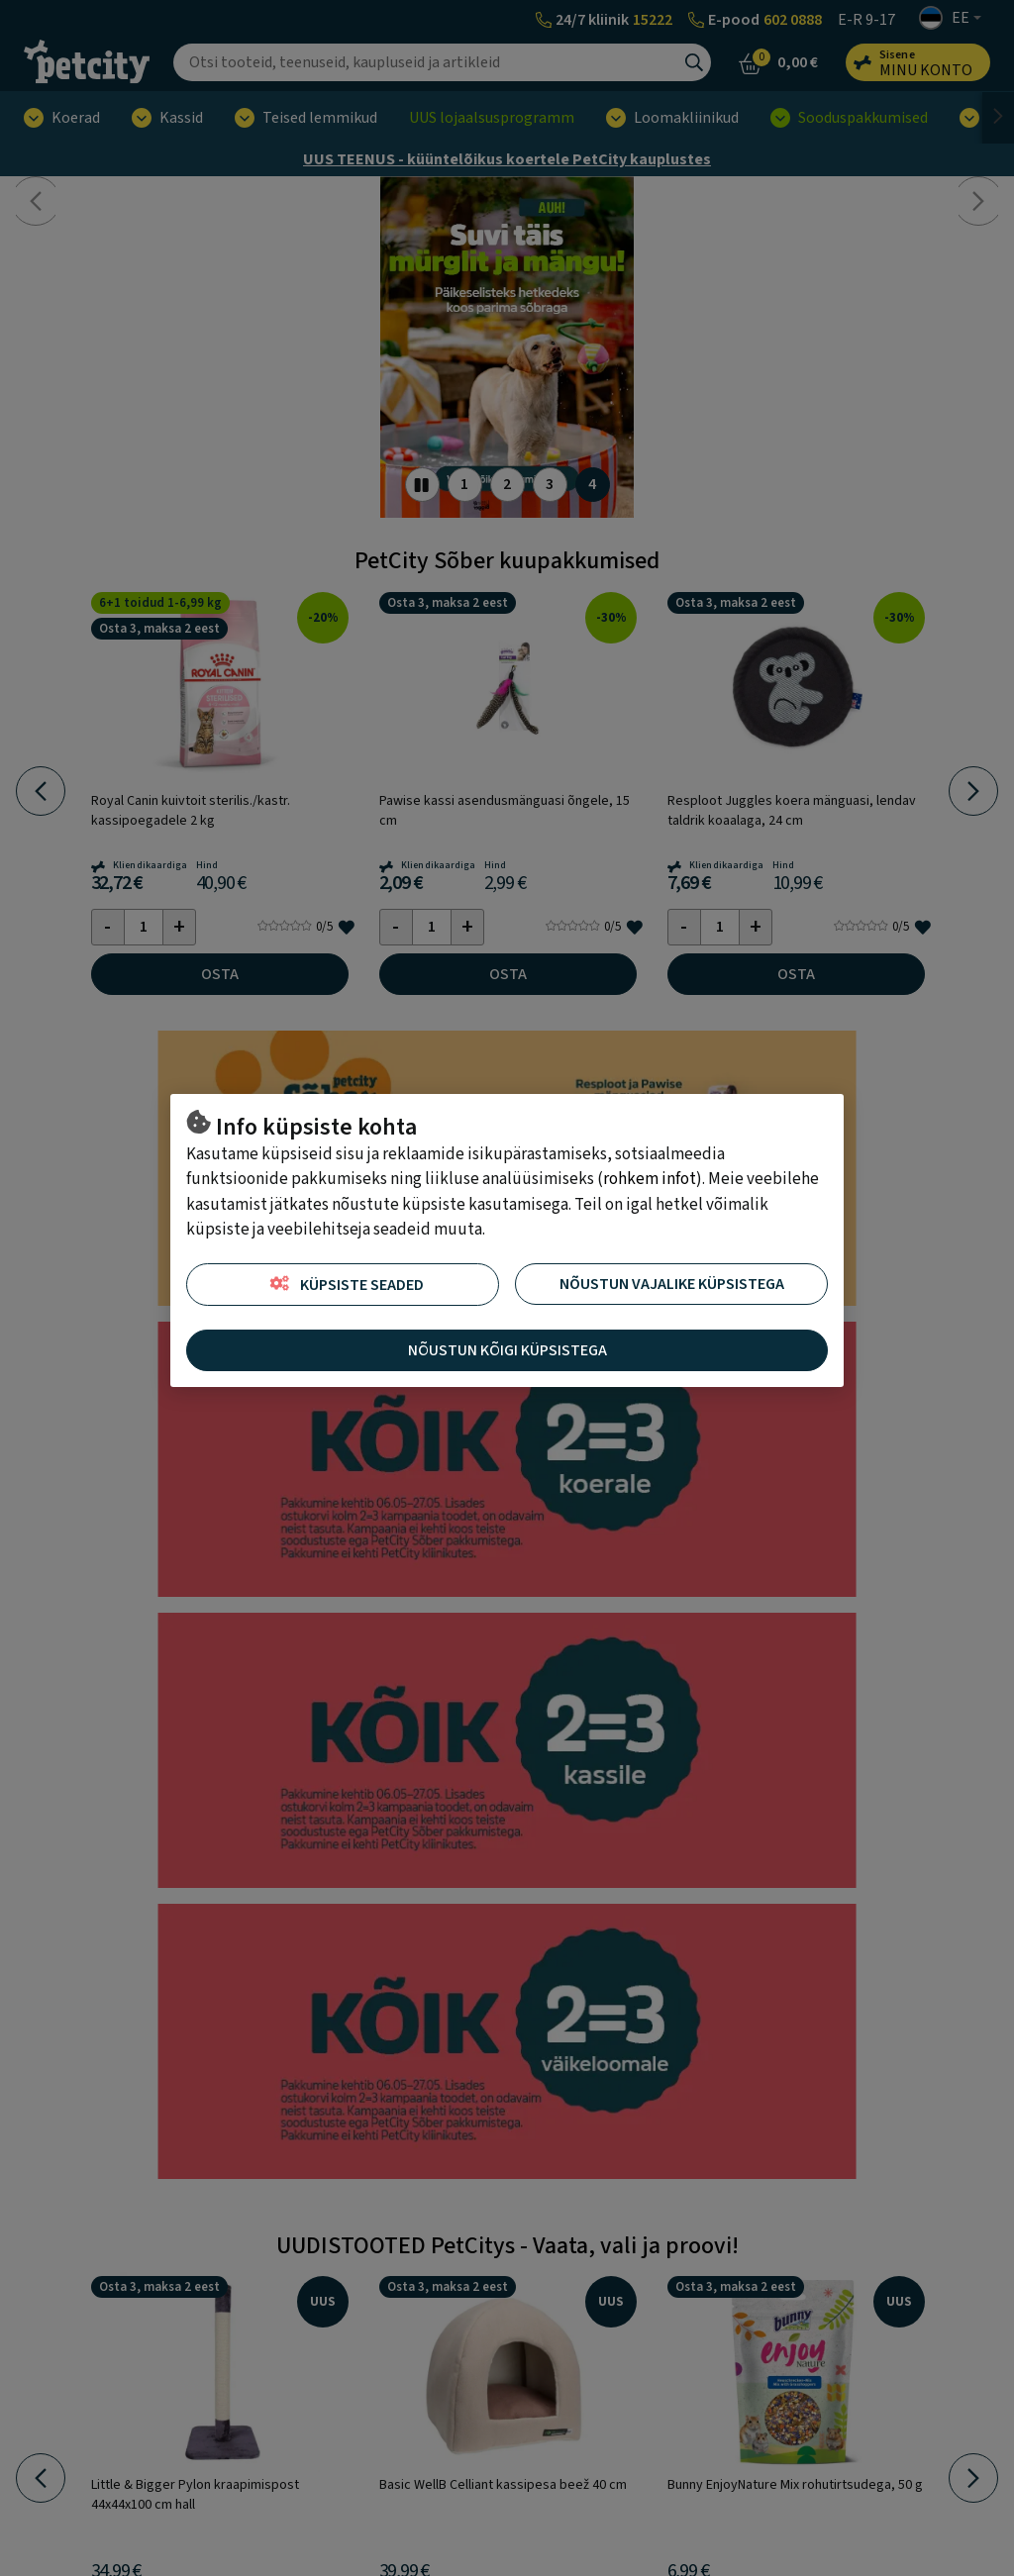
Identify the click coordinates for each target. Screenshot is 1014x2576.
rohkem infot (649, 1179)
